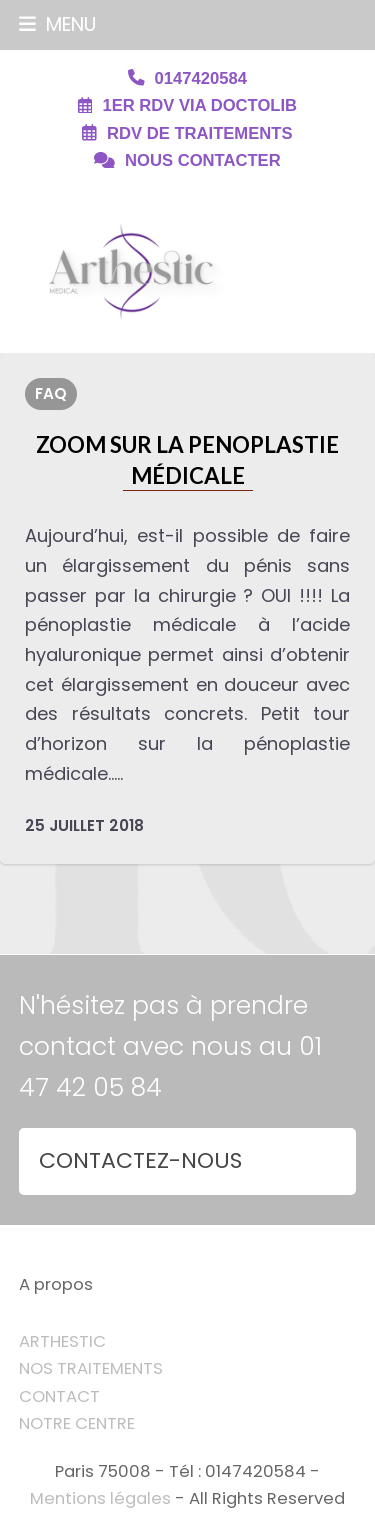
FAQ (51, 393)
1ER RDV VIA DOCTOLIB (199, 105)
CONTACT (59, 1396)
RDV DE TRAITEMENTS (199, 133)
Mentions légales (100, 1498)
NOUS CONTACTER (203, 160)
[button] (57, 24)
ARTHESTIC (62, 1341)
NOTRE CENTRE (77, 1423)
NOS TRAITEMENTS (91, 1368)
